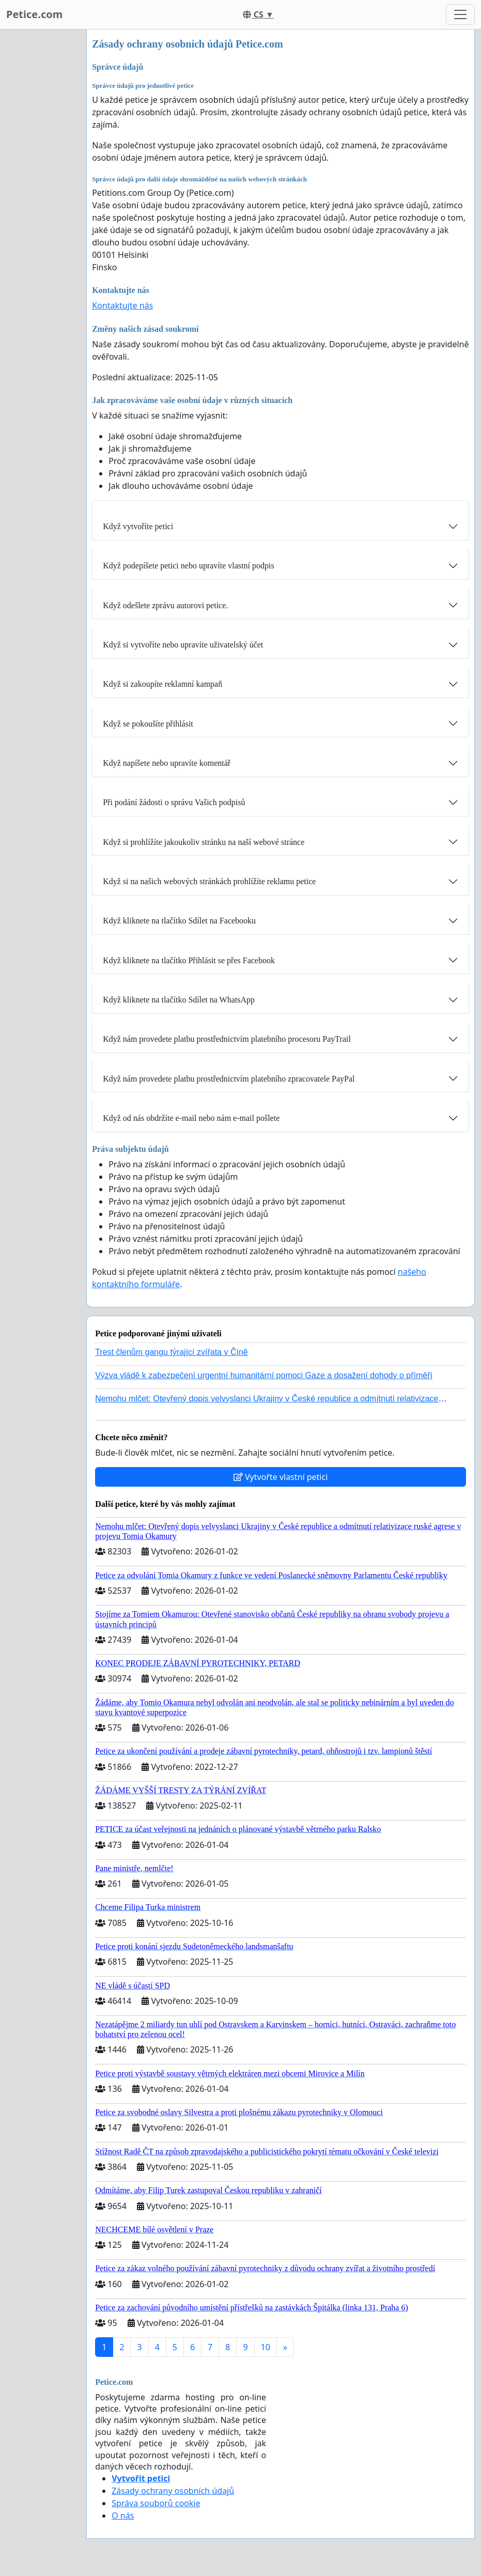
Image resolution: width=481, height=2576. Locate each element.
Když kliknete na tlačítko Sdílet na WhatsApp (179, 999)
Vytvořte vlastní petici (281, 1477)
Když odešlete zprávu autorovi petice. (165, 605)
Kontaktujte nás (122, 305)
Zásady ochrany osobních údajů (173, 2490)
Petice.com (34, 14)
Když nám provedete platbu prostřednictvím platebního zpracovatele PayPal (228, 1078)
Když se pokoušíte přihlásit (148, 723)
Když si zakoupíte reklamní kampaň (162, 684)
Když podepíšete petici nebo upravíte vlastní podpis (188, 565)
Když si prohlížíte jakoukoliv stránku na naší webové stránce (203, 842)
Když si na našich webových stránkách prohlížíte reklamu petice (209, 881)
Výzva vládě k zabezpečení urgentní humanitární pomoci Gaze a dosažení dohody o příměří (263, 1375)
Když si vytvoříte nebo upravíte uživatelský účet (183, 644)
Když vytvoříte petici (138, 526)
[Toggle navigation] (460, 14)
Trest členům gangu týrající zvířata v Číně (171, 1352)
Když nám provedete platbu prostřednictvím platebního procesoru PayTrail (227, 1039)
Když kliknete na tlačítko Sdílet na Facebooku (179, 920)
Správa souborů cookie (156, 2503)
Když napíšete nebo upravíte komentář (166, 763)
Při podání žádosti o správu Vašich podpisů (174, 802)
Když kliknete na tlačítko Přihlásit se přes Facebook (189, 960)
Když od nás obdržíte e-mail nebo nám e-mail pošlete (191, 1118)
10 (265, 2347)
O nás (123, 2515)
